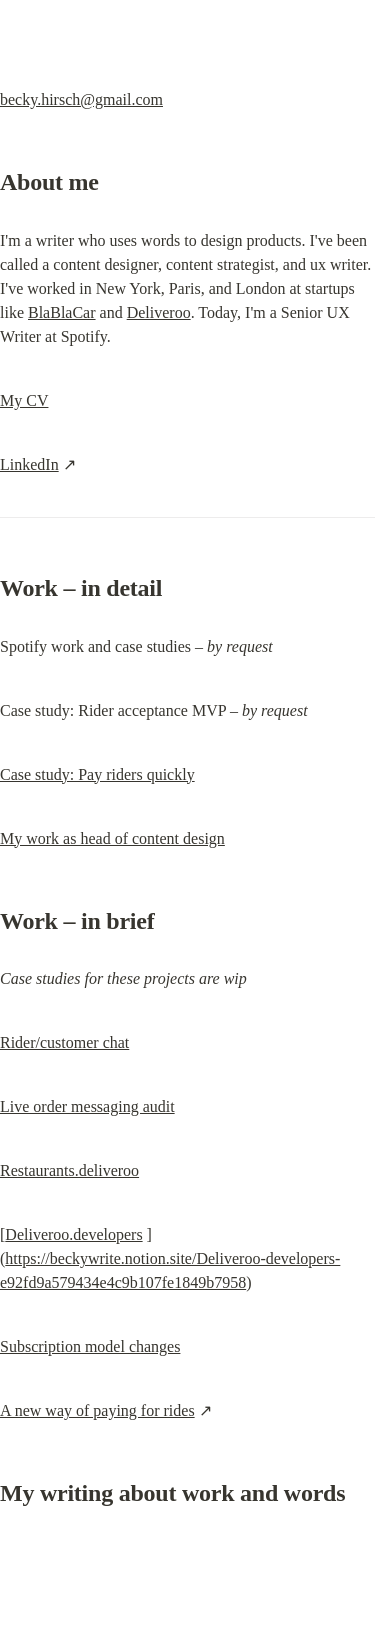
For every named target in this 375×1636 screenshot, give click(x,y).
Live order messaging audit (87, 1106)
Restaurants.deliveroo (69, 1170)
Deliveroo (159, 312)
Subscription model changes (90, 1346)
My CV (24, 400)
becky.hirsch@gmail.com (81, 99)
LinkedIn (29, 464)
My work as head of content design (112, 838)
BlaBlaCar (62, 312)
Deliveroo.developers (73, 1234)
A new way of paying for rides (97, 1410)
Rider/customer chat (64, 1042)
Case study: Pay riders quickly (97, 774)
